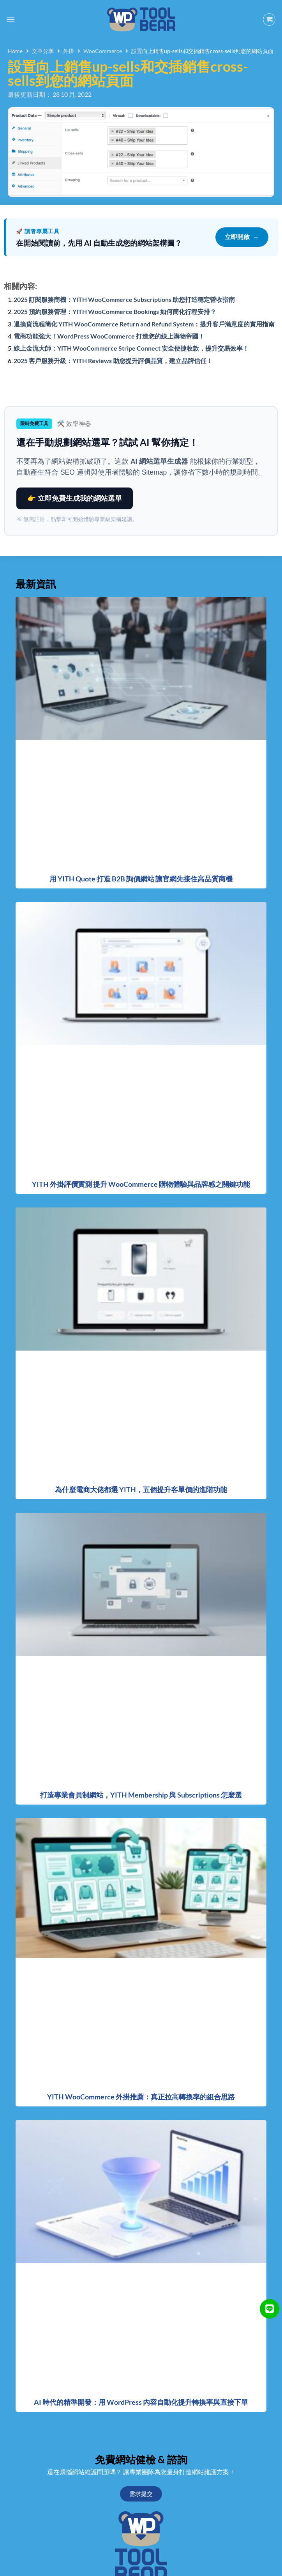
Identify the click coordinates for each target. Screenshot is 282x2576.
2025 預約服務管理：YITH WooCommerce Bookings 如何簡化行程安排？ (115, 311)
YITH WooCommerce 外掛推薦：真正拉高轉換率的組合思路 (141, 2096)
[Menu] (10, 19)
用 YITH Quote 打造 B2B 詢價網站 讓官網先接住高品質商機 (141, 878)
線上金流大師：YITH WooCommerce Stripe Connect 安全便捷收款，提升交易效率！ (131, 348)
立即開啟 (242, 237)
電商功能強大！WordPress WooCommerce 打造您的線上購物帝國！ (109, 336)
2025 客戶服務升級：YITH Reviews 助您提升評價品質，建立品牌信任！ (113, 360)
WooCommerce (102, 51)
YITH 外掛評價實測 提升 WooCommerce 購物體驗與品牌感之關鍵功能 (141, 1184)
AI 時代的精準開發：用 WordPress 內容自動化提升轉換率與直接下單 (141, 2402)
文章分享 (43, 51)
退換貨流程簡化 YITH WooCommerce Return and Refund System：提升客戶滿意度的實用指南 (144, 324)
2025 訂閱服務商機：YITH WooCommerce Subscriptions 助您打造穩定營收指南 (124, 299)
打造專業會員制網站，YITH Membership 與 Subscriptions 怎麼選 (141, 1795)
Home (15, 51)
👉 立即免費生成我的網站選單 (74, 498)
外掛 (68, 51)
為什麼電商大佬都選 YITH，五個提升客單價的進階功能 (141, 1489)
